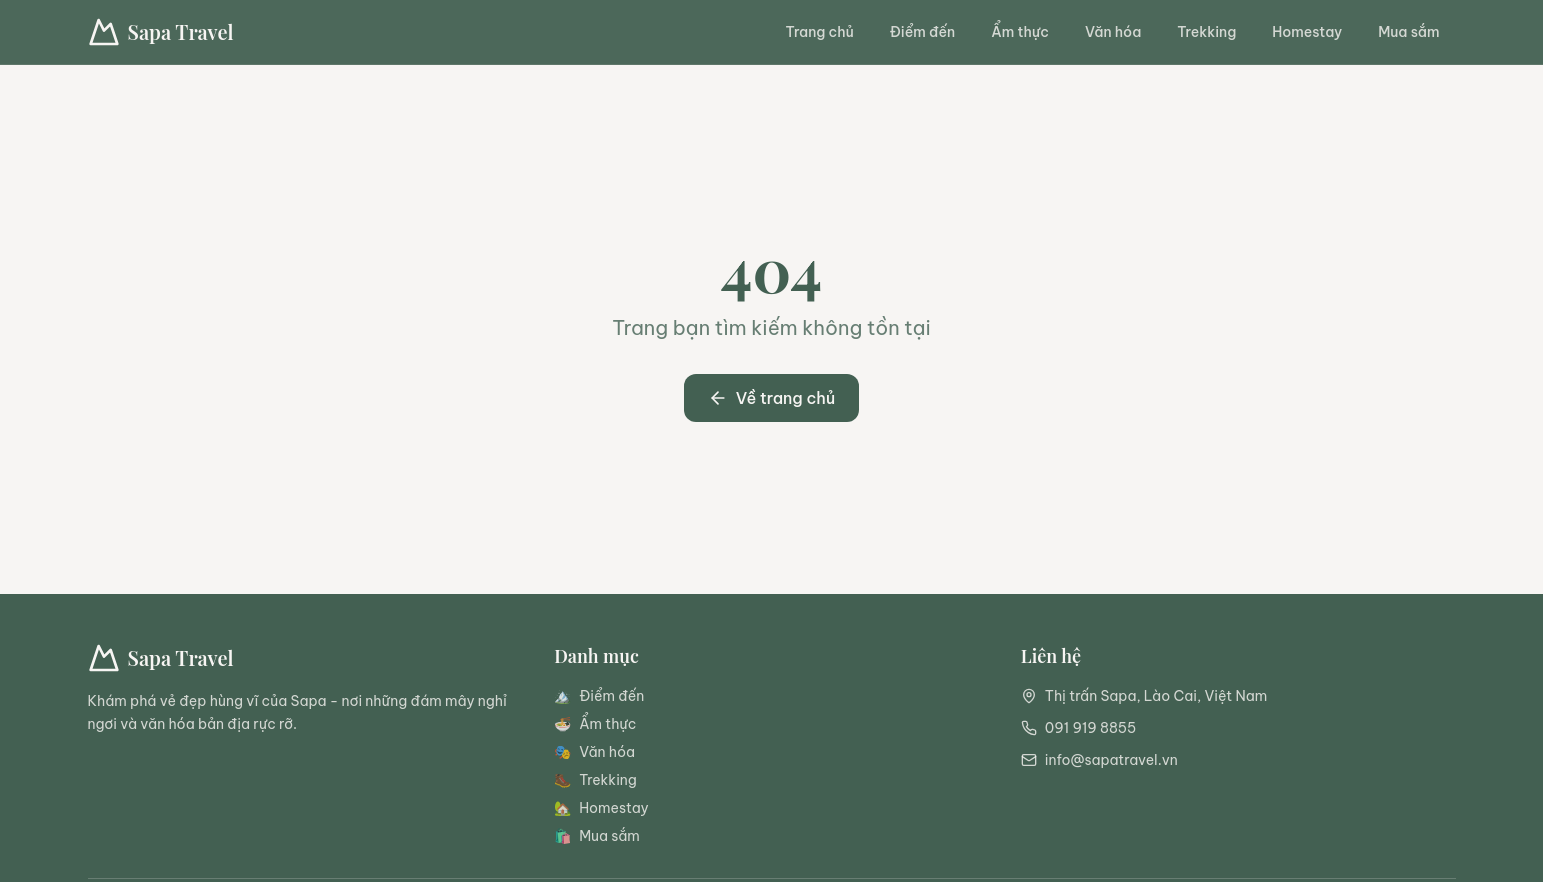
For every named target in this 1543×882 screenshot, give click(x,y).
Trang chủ (820, 32)
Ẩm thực (1020, 32)
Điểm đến (922, 32)
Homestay (1307, 32)
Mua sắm (1408, 32)
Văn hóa (1113, 32)
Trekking (1206, 32)
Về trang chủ (772, 398)
